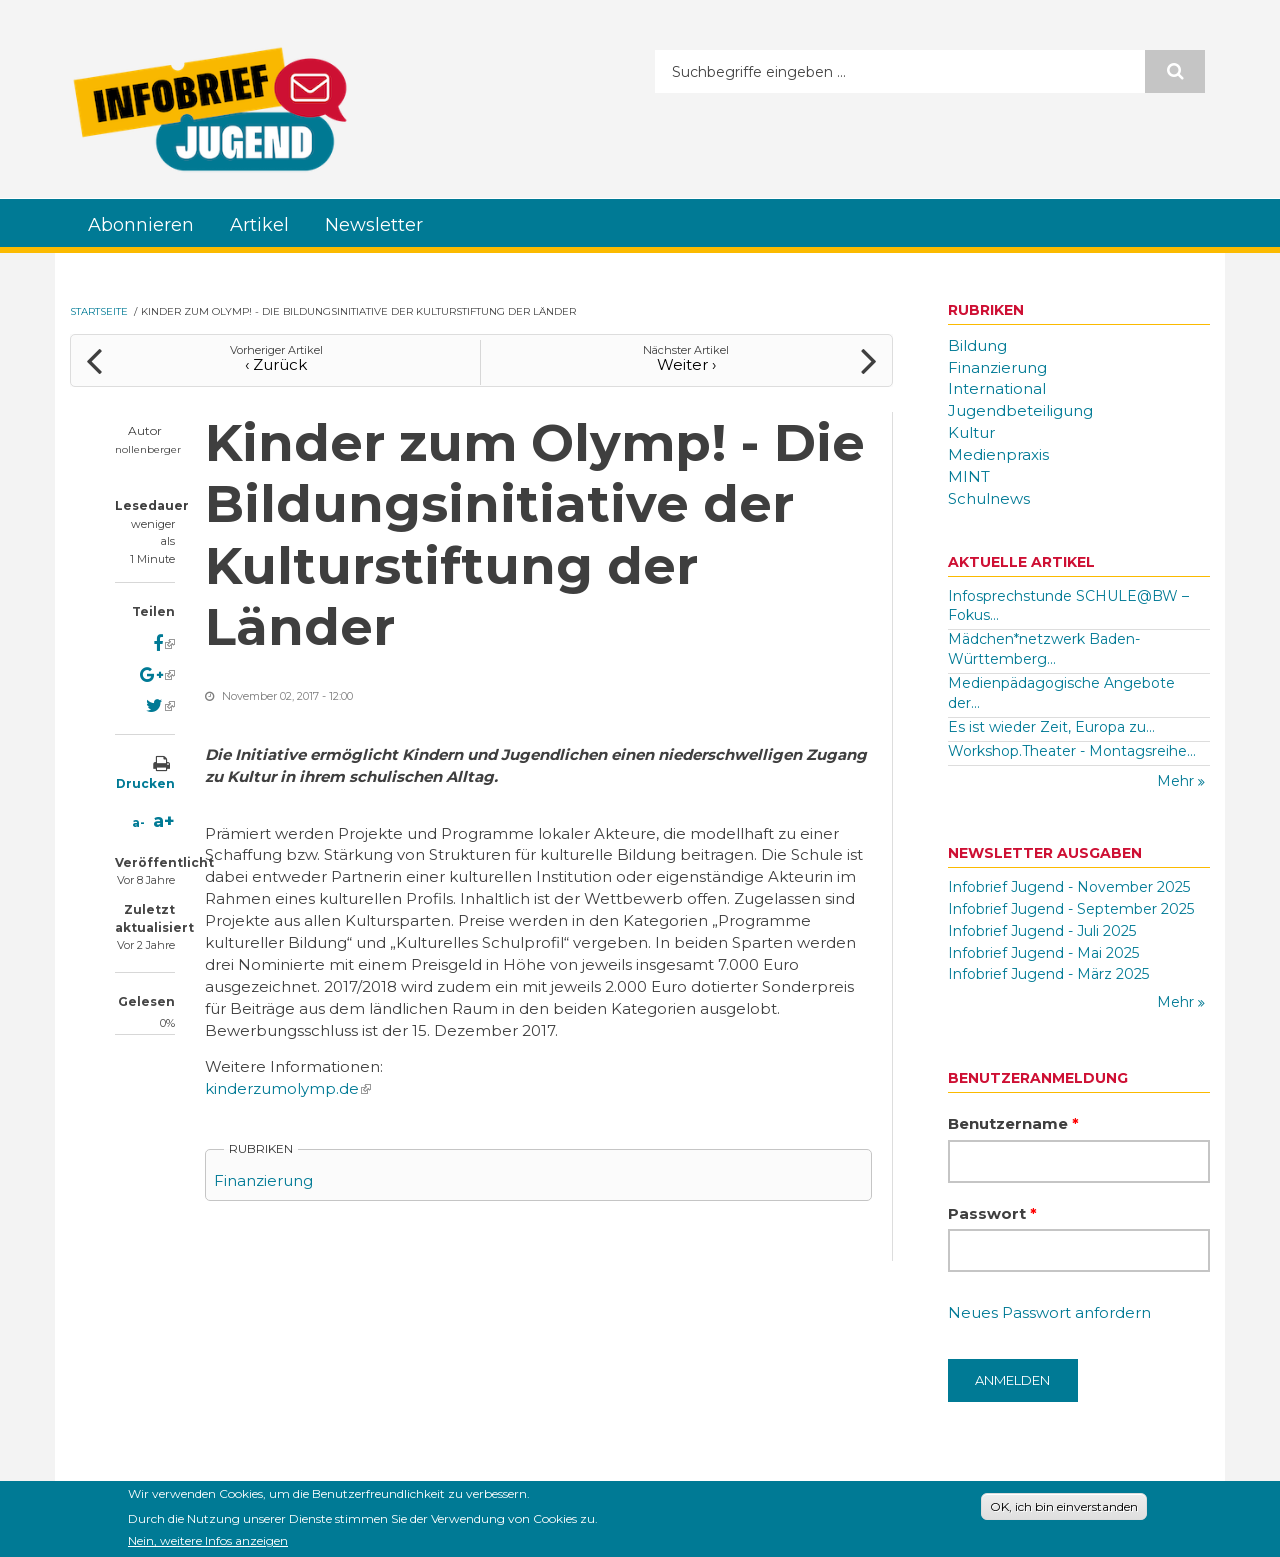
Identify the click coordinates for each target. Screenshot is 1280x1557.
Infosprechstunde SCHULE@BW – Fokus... (1068, 606)
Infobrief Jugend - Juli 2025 (1042, 931)
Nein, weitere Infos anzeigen (208, 1545)
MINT (969, 476)
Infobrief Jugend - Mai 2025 (1043, 953)
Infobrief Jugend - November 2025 (1069, 887)
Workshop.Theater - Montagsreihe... (1072, 751)
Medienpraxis (998, 454)
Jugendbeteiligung (1020, 410)
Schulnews (989, 498)
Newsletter (374, 225)
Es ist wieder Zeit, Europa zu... (1051, 727)
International (997, 388)
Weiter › (686, 364)
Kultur (971, 432)
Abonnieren (141, 225)
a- (138, 822)
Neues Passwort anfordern (1049, 1312)
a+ (164, 821)
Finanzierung (263, 1180)
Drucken (145, 783)
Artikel (259, 225)
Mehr (1177, 781)
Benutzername (1013, 1123)
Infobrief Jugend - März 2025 (1048, 974)
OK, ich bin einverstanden (1064, 1510)
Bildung (977, 345)
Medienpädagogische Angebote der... (1061, 693)
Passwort (992, 1213)
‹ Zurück (276, 364)
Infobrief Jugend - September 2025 (1071, 909)
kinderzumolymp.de (288, 1088)
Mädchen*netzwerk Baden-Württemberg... (1044, 649)
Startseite (99, 311)
